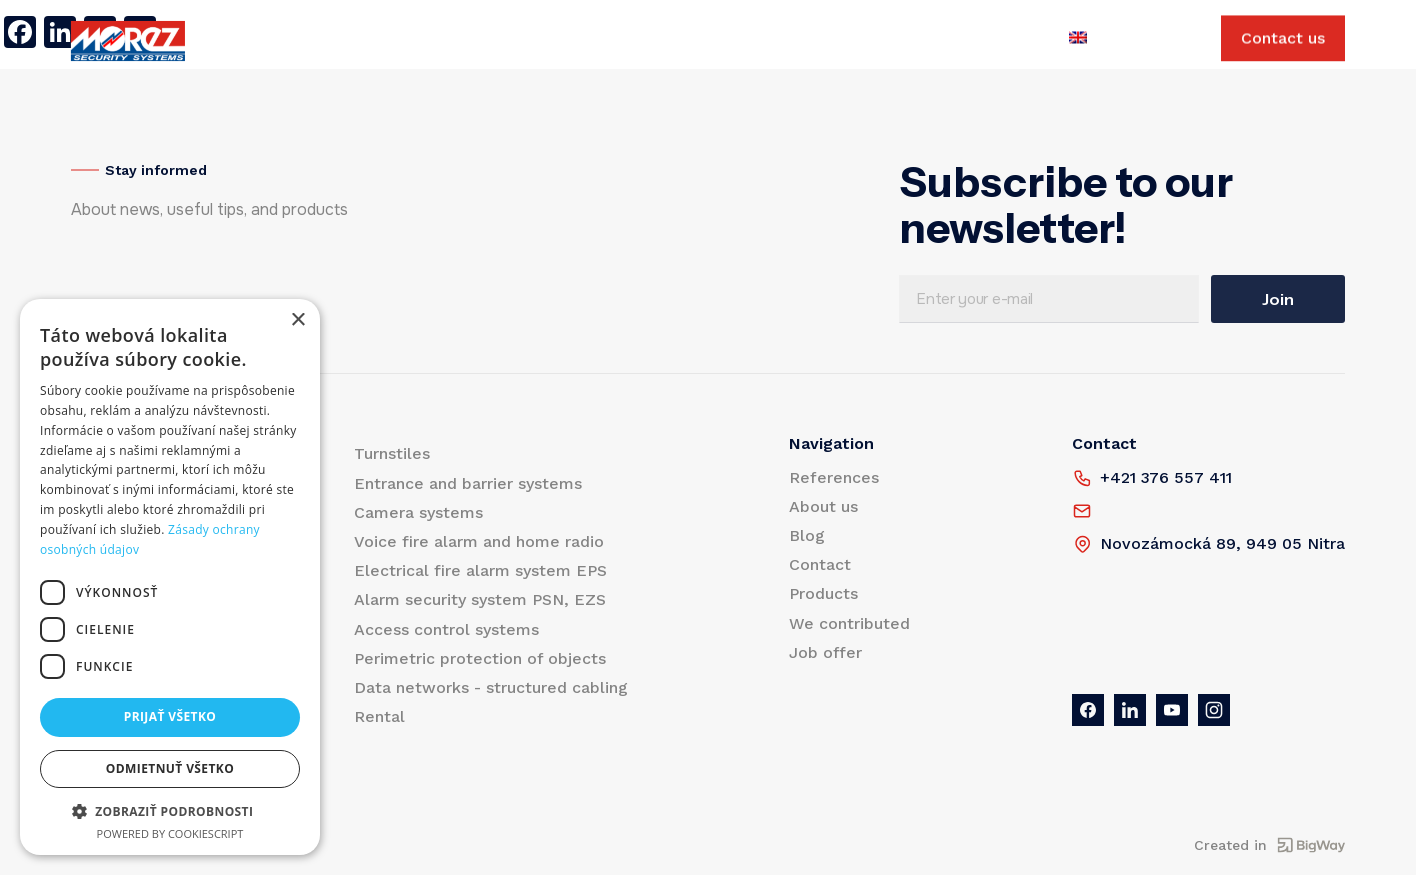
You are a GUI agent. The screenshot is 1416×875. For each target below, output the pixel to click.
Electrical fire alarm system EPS (480, 570)
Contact (617, 41)
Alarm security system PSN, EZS (480, 599)
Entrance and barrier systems (468, 483)
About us (470, 41)
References (368, 41)
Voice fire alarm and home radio (479, 541)
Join (1278, 299)
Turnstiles (392, 453)
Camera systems (418, 512)
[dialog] (170, 577)
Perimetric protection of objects (480, 658)
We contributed (731, 41)
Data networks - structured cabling (491, 687)
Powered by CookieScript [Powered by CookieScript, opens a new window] (170, 833)
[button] (170, 811)
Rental (379, 716)
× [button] (297, 320)
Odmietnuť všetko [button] (170, 768)
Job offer (851, 41)
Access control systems (446, 629)
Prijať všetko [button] (170, 716)
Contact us (1283, 41)
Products (266, 41)
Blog (546, 41)
